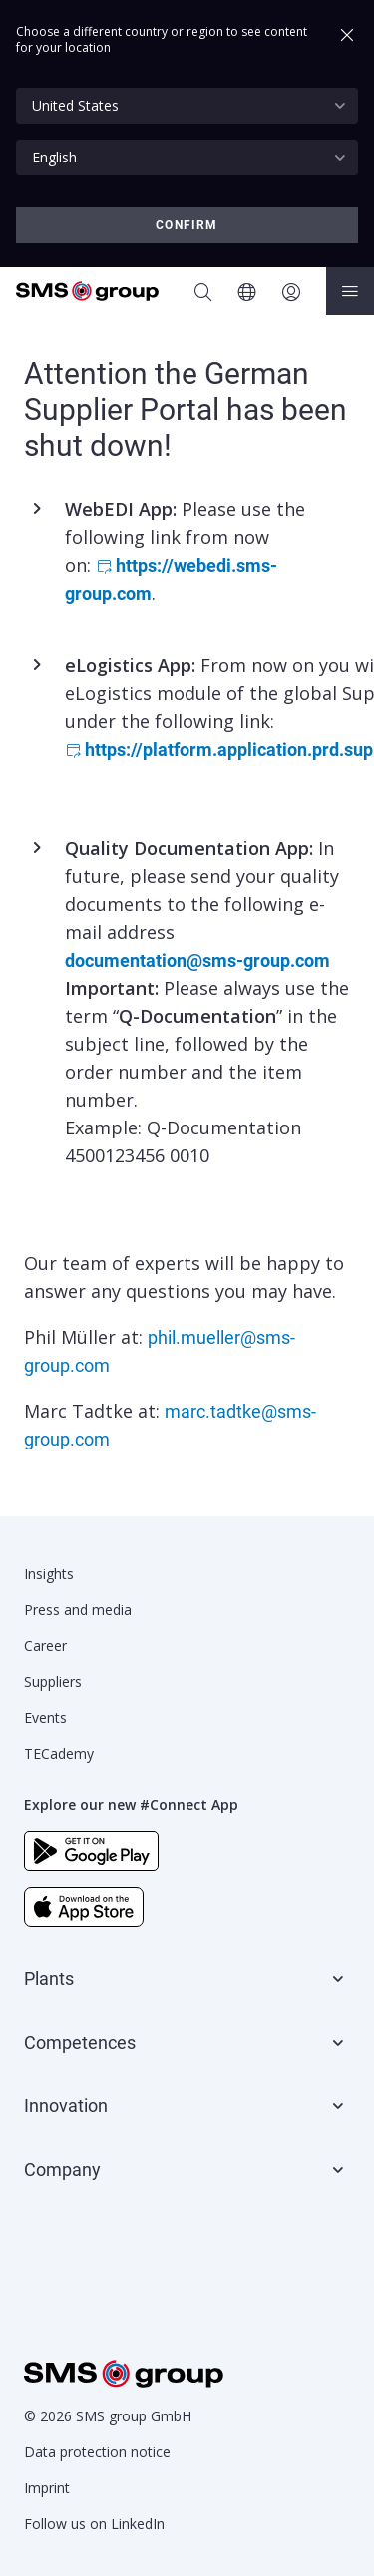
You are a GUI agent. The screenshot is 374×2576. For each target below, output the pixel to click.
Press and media (78, 1609)
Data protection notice (97, 2451)
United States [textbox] (75, 105)
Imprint (47, 2487)
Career (45, 1645)
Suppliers (53, 1681)
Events (45, 1717)
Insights (49, 1573)
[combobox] (187, 106)
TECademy (59, 1753)
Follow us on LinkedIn (94, 2523)
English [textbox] (54, 157)
